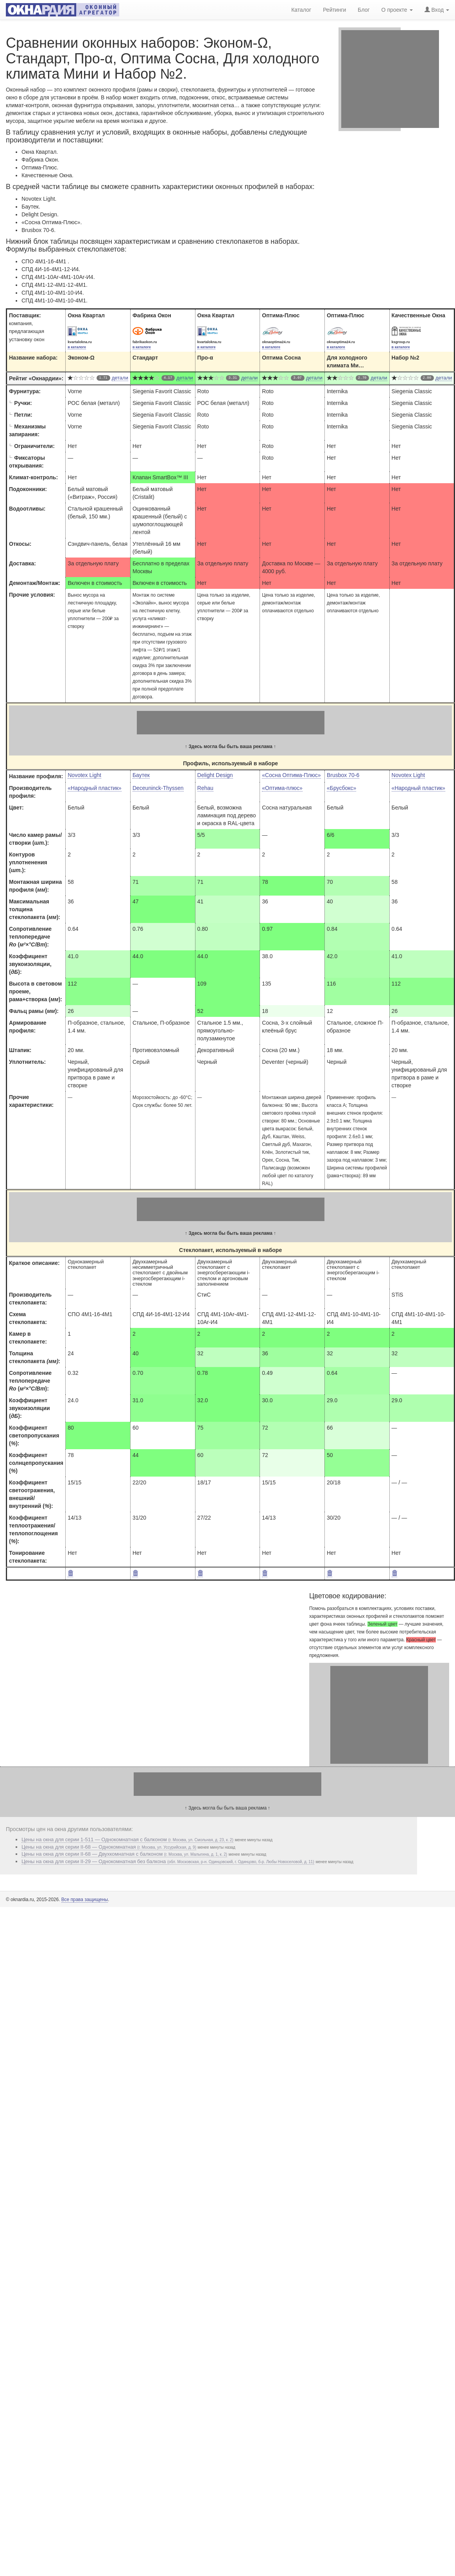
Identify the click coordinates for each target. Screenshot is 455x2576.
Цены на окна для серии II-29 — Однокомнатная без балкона (167, 1861)
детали (120, 378)
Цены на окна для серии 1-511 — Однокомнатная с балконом (127, 1839)
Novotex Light (84, 775)
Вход (437, 9)
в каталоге (77, 347)
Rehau (205, 788)
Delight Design (215, 775)
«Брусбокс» (341, 788)
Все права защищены (84, 1899)
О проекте (397, 9)
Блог (363, 9)
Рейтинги (334, 9)
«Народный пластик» (94, 788)
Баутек (141, 775)
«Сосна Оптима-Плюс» (291, 775)
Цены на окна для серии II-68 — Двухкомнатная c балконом (124, 1854)
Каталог (301, 9)
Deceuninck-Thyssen (158, 788)
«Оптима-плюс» (282, 788)
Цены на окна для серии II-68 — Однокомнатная (108, 1847)
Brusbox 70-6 (343, 775)
